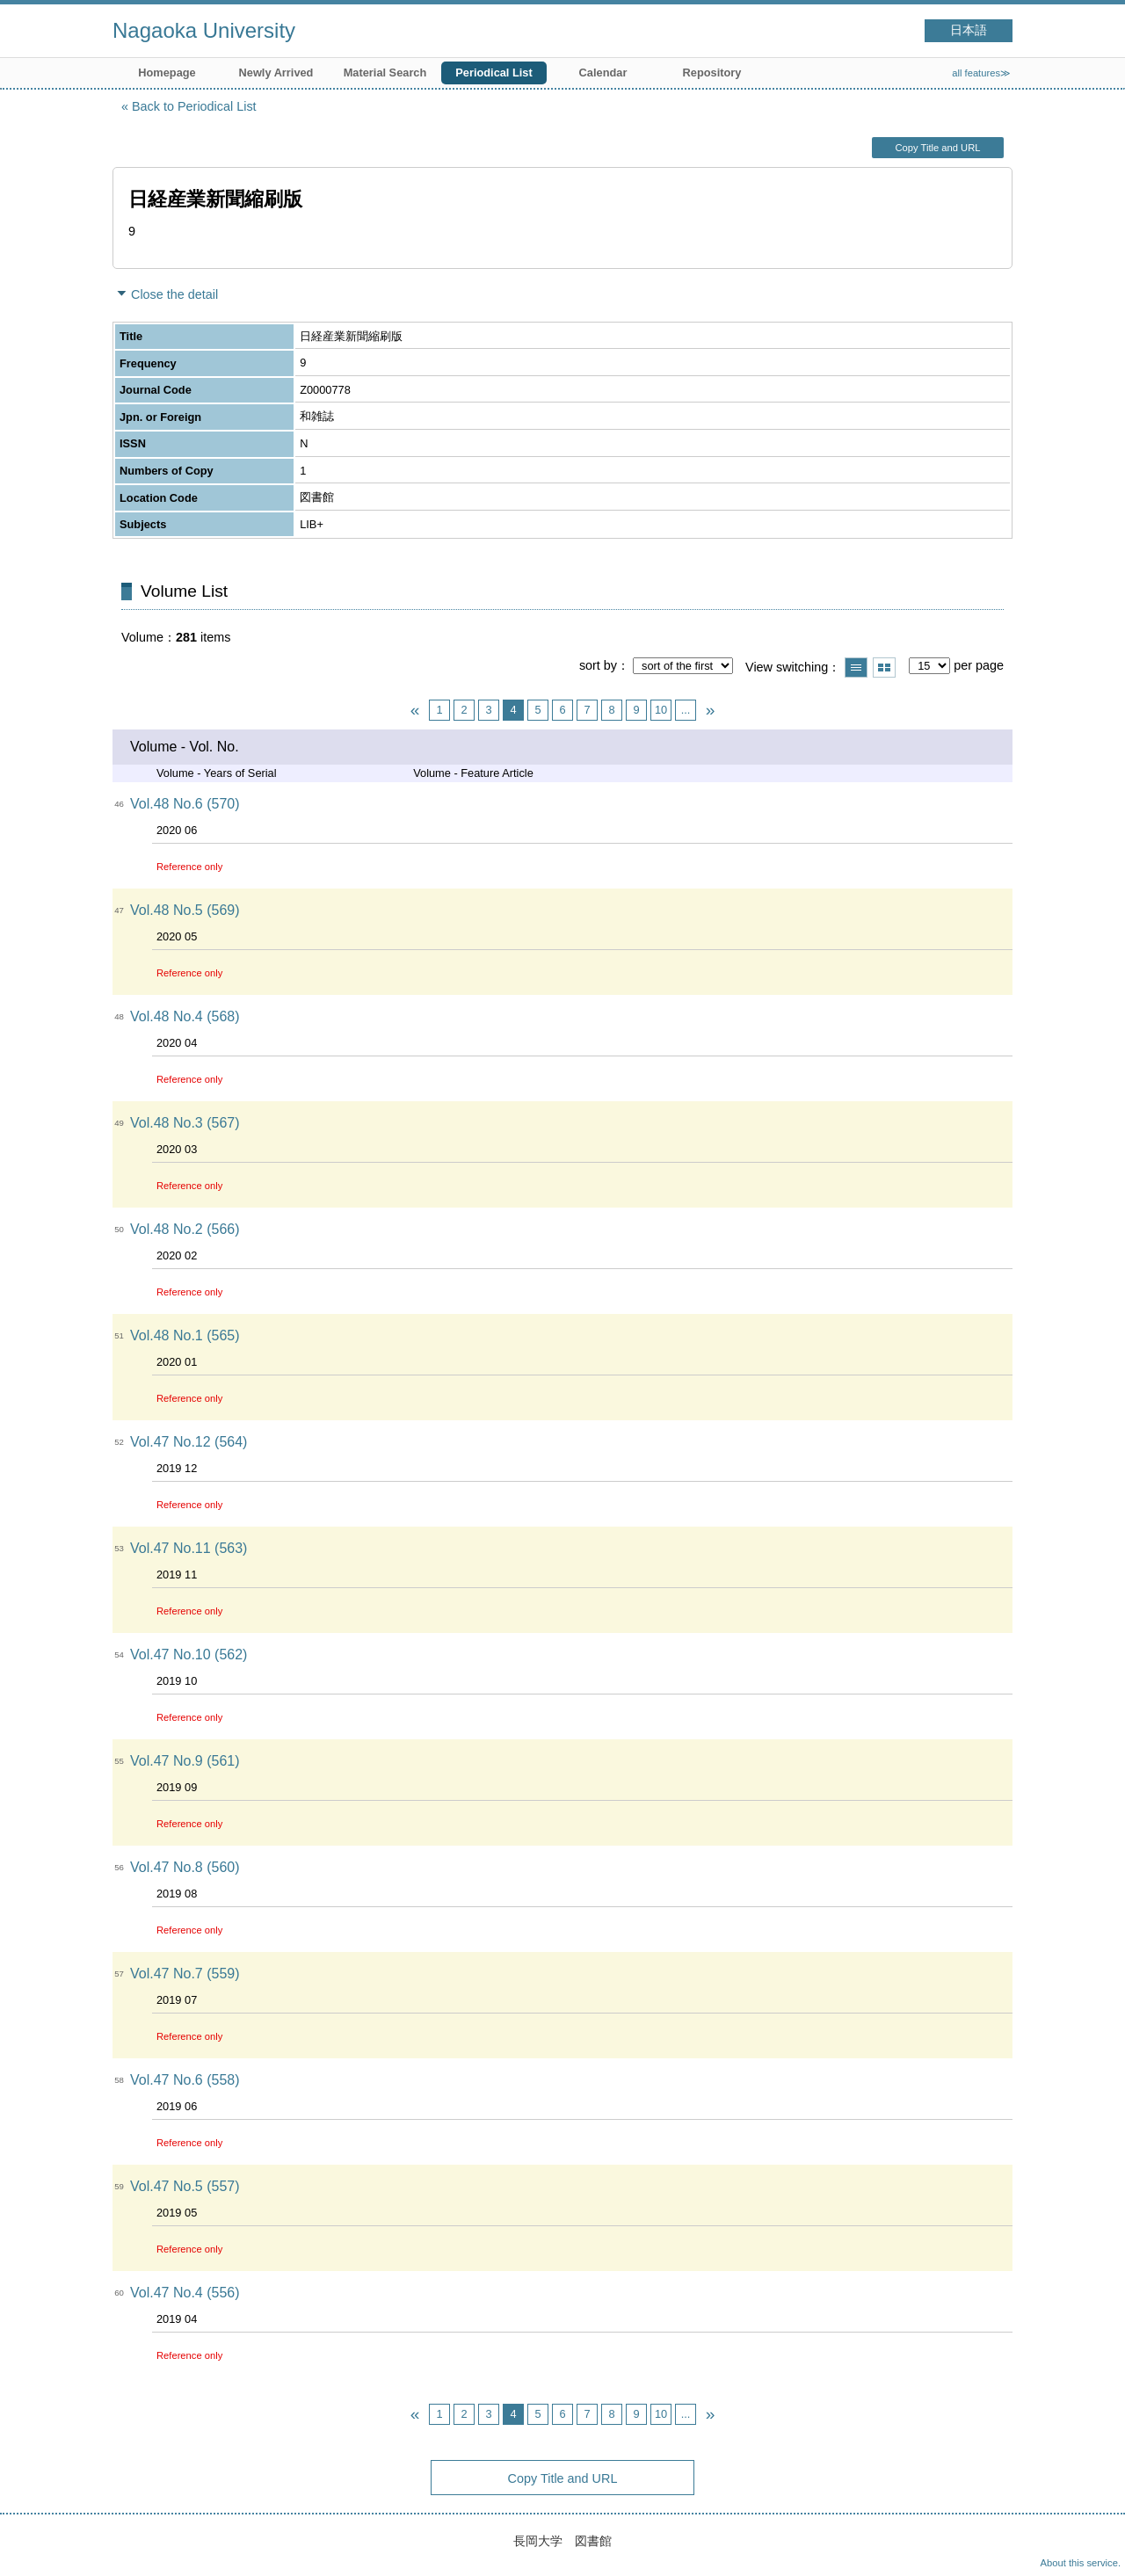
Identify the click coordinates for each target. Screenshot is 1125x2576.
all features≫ (981, 73)
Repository (712, 72)
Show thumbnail (884, 667)
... (686, 709)
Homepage (166, 72)
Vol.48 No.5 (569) (185, 910)
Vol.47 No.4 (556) (185, 2292)
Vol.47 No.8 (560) (185, 1867)
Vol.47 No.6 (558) (185, 2079)
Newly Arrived (276, 72)
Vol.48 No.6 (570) (185, 803)
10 (661, 709)
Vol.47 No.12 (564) (188, 1441)
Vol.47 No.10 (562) (188, 1654)
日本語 (968, 30)
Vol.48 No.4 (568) (185, 1016)
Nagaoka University (203, 30)
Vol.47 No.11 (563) (188, 1548)
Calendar (603, 72)
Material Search (385, 72)
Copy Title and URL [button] (937, 147)
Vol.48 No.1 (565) (185, 1335)
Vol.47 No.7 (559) (185, 1973)
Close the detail (174, 294)
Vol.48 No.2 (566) (185, 1229)
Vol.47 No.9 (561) (185, 1760)
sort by (598, 665)
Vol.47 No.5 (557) (185, 2186)
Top (1094, 2545)
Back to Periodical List (194, 106)
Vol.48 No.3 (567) (185, 1122)
